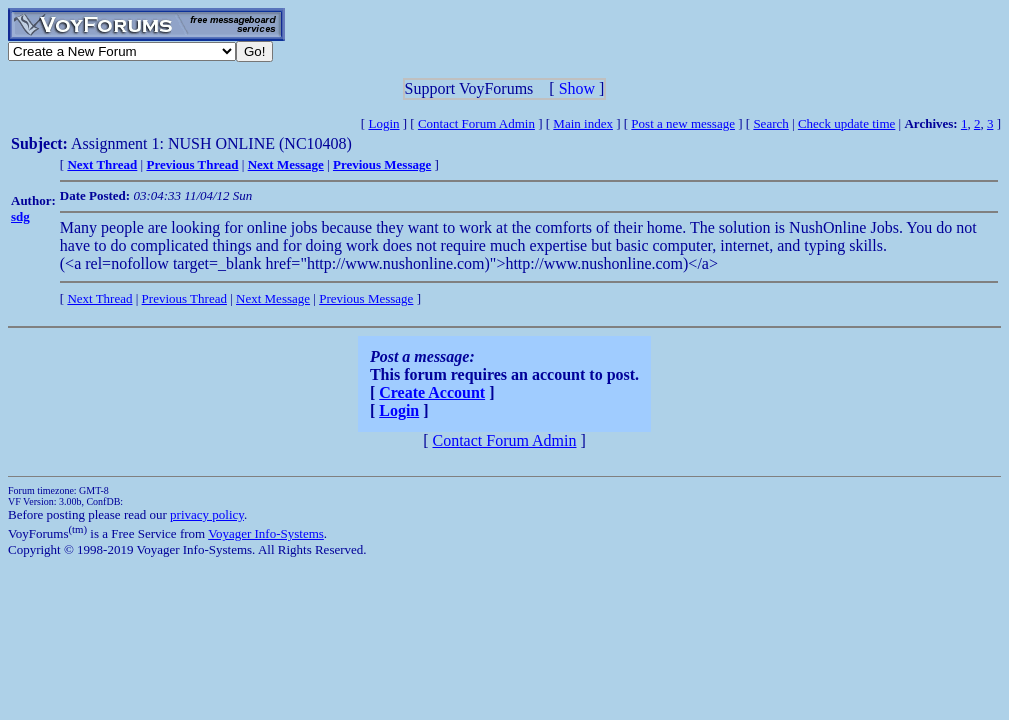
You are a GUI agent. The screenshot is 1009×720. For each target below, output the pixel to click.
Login (383, 123)
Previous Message (366, 298)
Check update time (846, 123)
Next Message (273, 298)
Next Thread (99, 298)
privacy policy (207, 514)
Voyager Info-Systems (266, 533)
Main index (583, 123)
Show (577, 88)
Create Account (432, 392)
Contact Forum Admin (476, 123)
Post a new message (683, 123)
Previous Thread (184, 298)
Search (770, 123)
